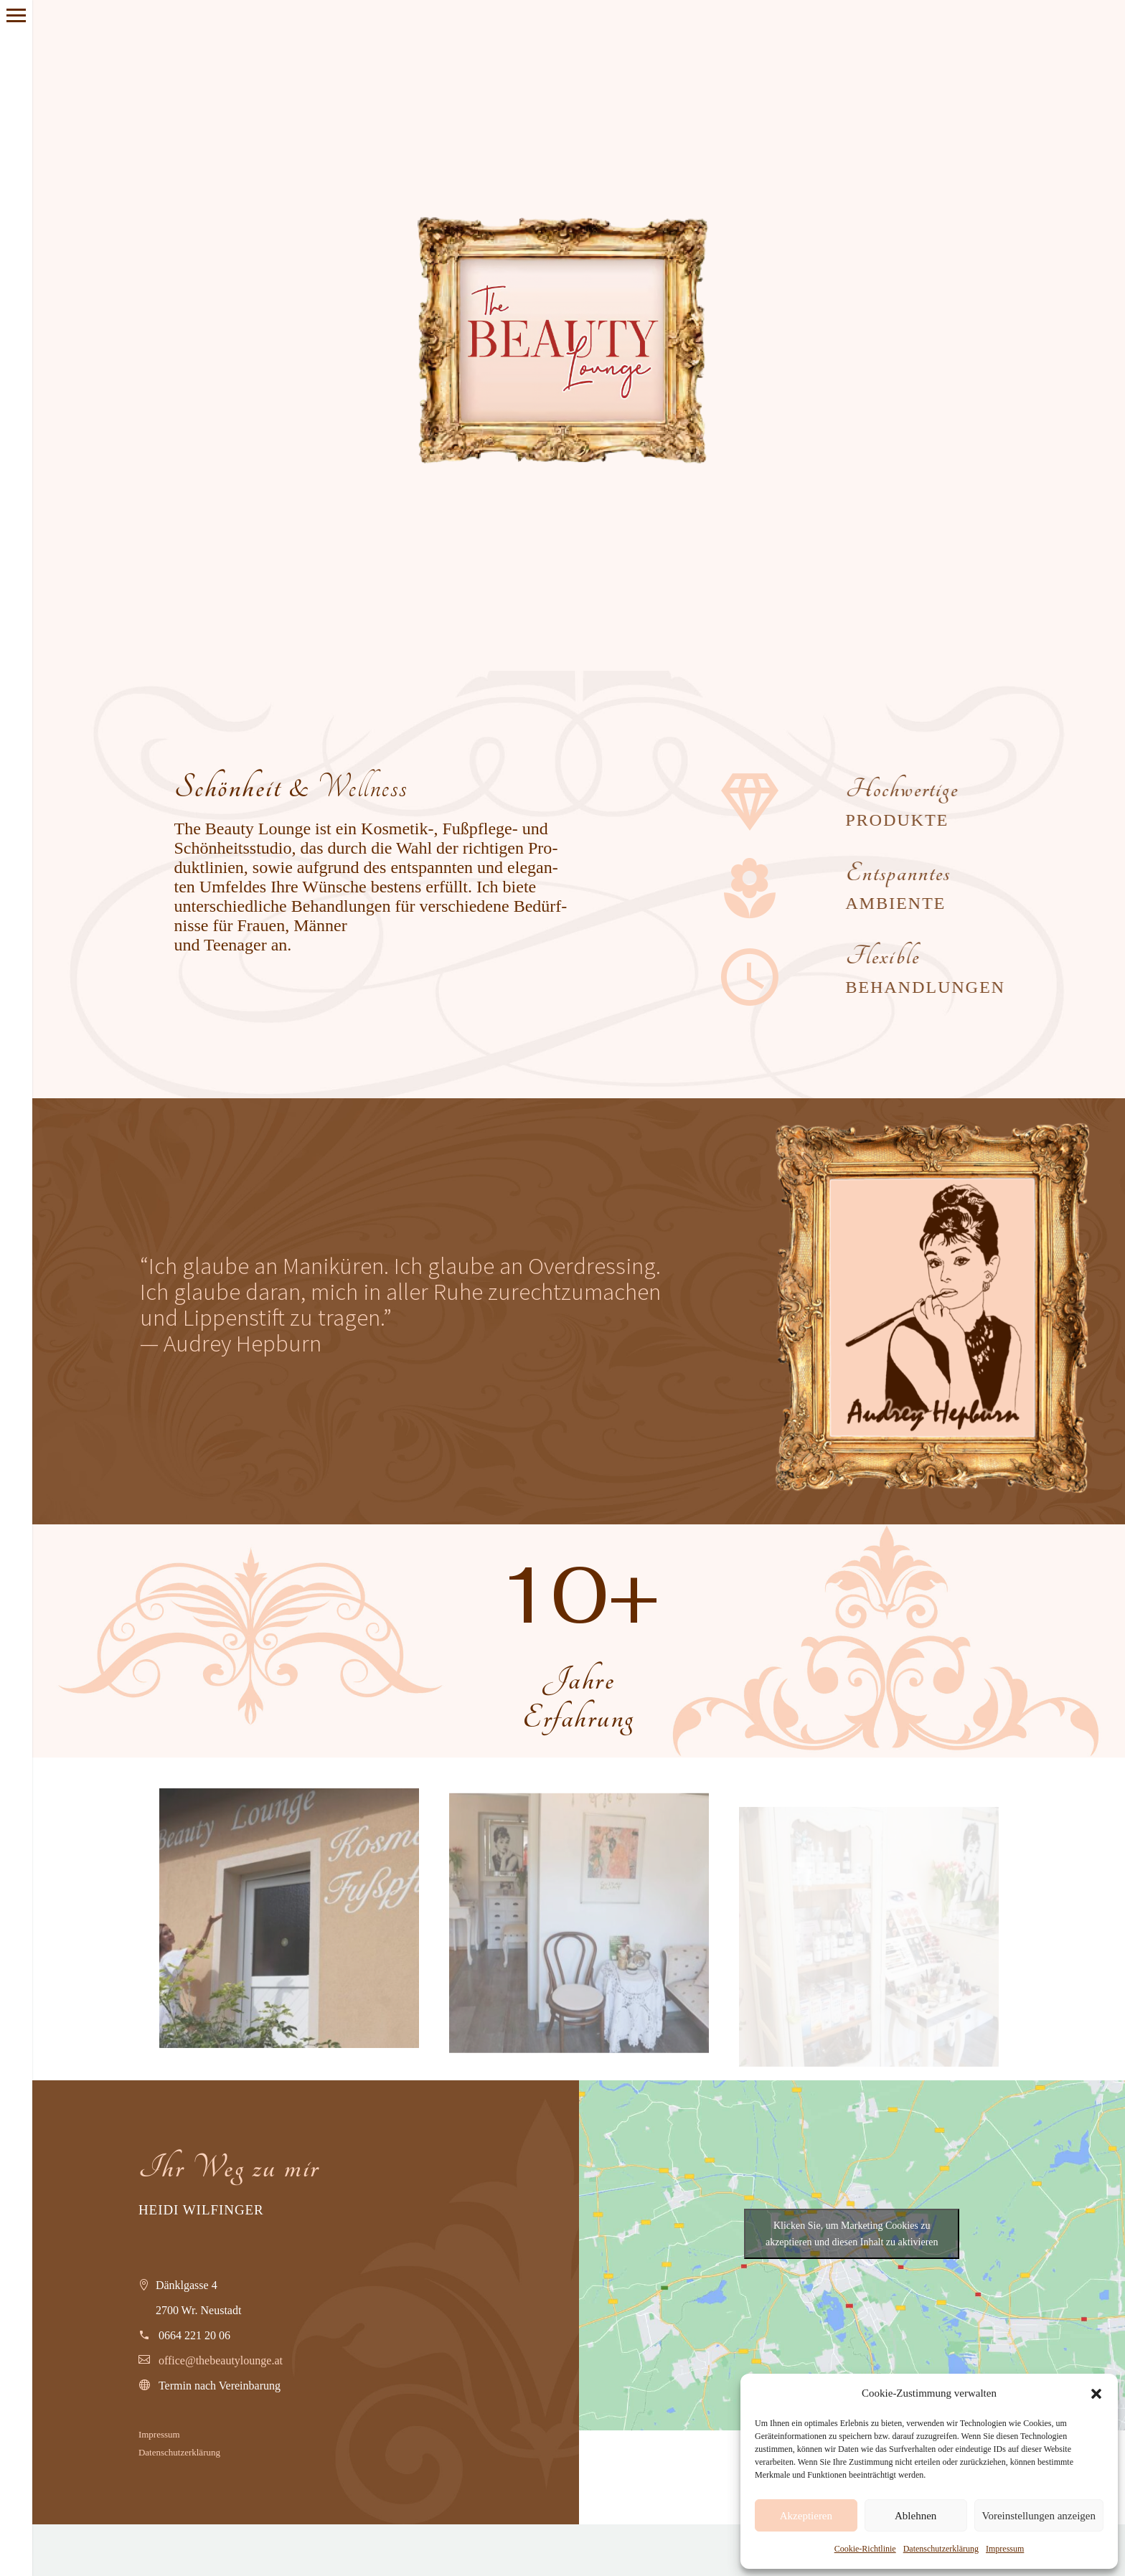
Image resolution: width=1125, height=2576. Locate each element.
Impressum (1005, 2549)
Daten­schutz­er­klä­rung (179, 2452)
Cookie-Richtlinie (865, 2549)
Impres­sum (159, 2434)
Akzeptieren (806, 2515)
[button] (1096, 2394)
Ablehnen (915, 2515)
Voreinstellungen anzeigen (1039, 2515)
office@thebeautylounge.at (221, 2360)
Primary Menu (16, 15)
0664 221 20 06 (194, 2335)
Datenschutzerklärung (941, 2549)
